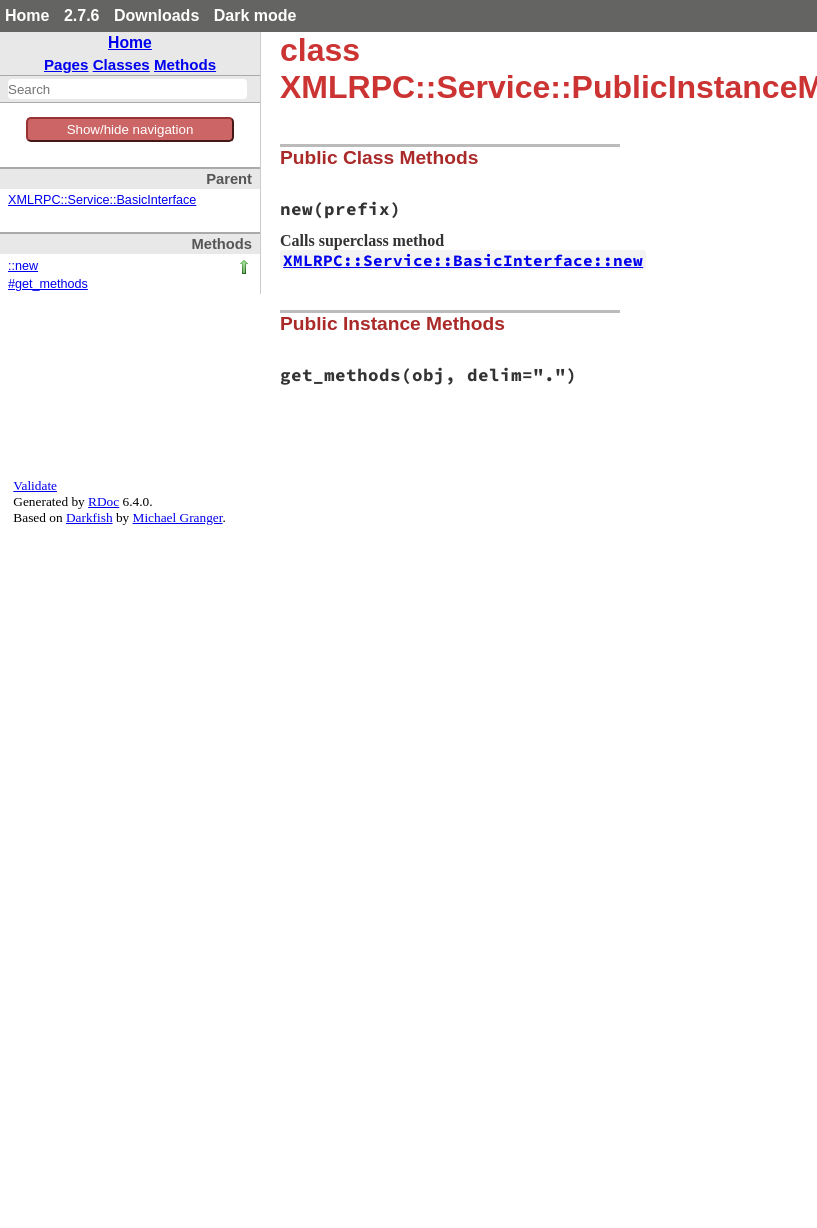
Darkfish (89, 517)
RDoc (103, 501)
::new (23, 266)
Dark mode (255, 15)
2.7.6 (82, 15)
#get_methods (48, 284)
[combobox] (127, 89)
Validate (35, 485)
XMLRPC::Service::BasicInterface (102, 200)
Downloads (156, 15)
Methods (185, 64)
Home (27, 15)
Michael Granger (178, 517)
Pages (66, 64)
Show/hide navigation (130, 129)
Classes (121, 64)
